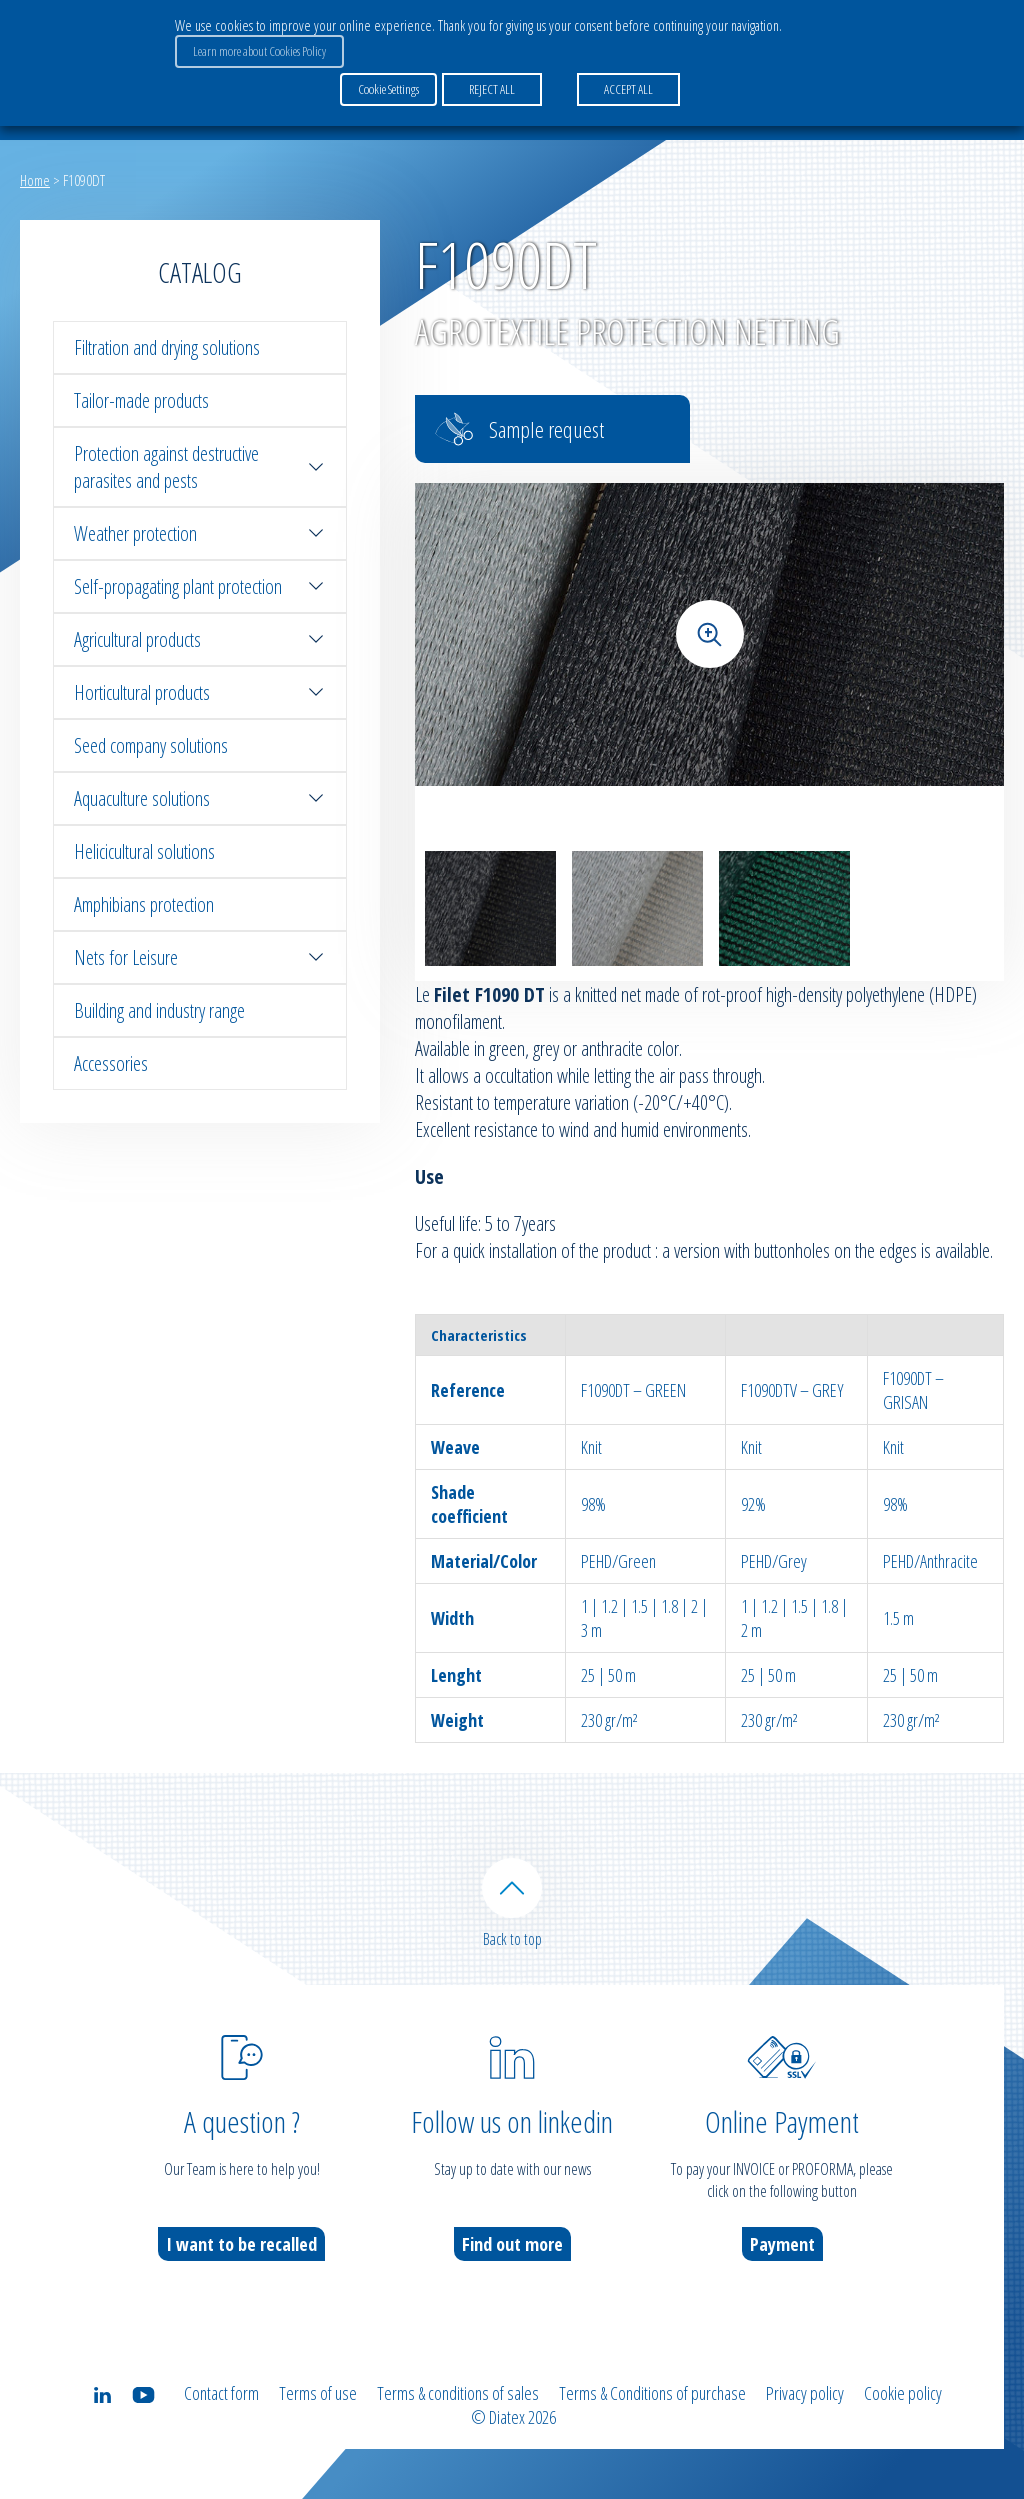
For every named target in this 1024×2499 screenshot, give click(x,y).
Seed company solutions (151, 745)
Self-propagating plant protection (200, 586)
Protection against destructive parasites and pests (200, 467)
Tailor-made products (141, 400)
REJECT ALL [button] (492, 89)
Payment (782, 2244)
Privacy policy (805, 2393)
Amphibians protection (144, 904)
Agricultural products (200, 639)
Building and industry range (159, 1010)
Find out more (512, 2244)
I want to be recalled (241, 2244)
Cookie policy (903, 2393)
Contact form (221, 2393)
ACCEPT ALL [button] (628, 89)
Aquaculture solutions (200, 798)
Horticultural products (200, 692)
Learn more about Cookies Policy (259, 51)
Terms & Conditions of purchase (652, 2393)
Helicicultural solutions (144, 851)
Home (35, 180)
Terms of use (318, 2393)
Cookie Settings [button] (388, 89)
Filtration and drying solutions (167, 347)
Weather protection (200, 533)
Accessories (111, 1063)
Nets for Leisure (200, 957)
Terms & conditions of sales (458, 2393)
